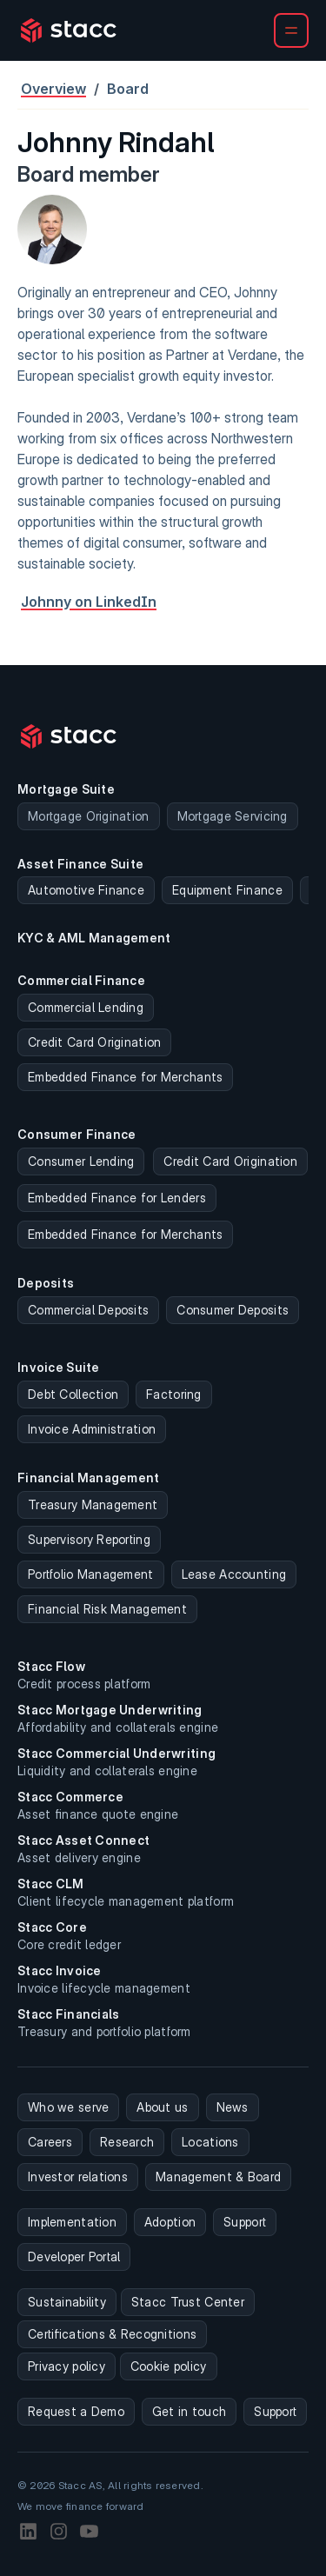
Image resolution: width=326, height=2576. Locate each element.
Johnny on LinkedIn (88, 601)
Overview (53, 88)
